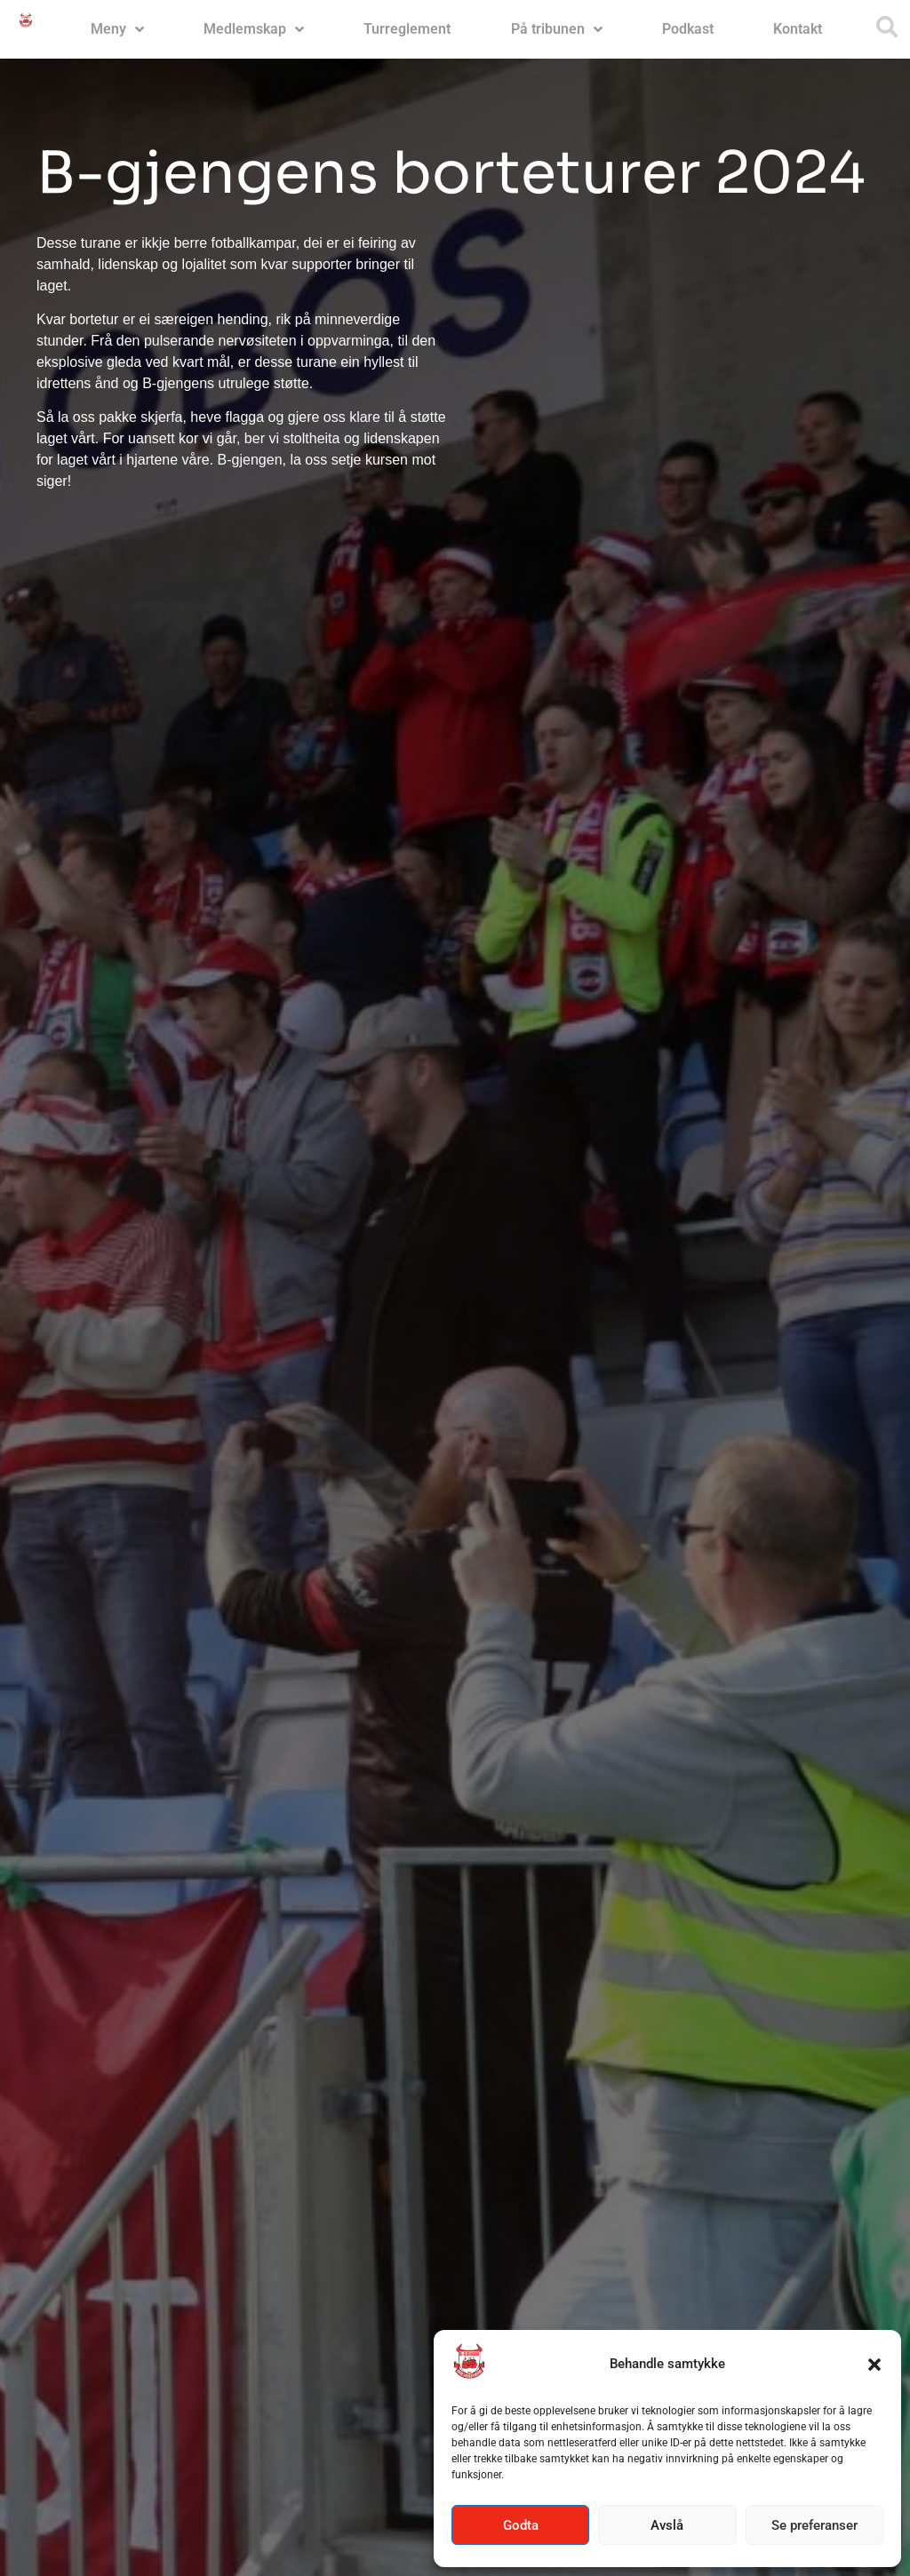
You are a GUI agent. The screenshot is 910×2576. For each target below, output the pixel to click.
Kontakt (797, 28)
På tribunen (557, 29)
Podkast (688, 28)
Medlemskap (254, 29)
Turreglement (407, 28)
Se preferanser (814, 2525)
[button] (874, 2364)
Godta (521, 2525)
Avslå (667, 2525)
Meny (117, 29)
